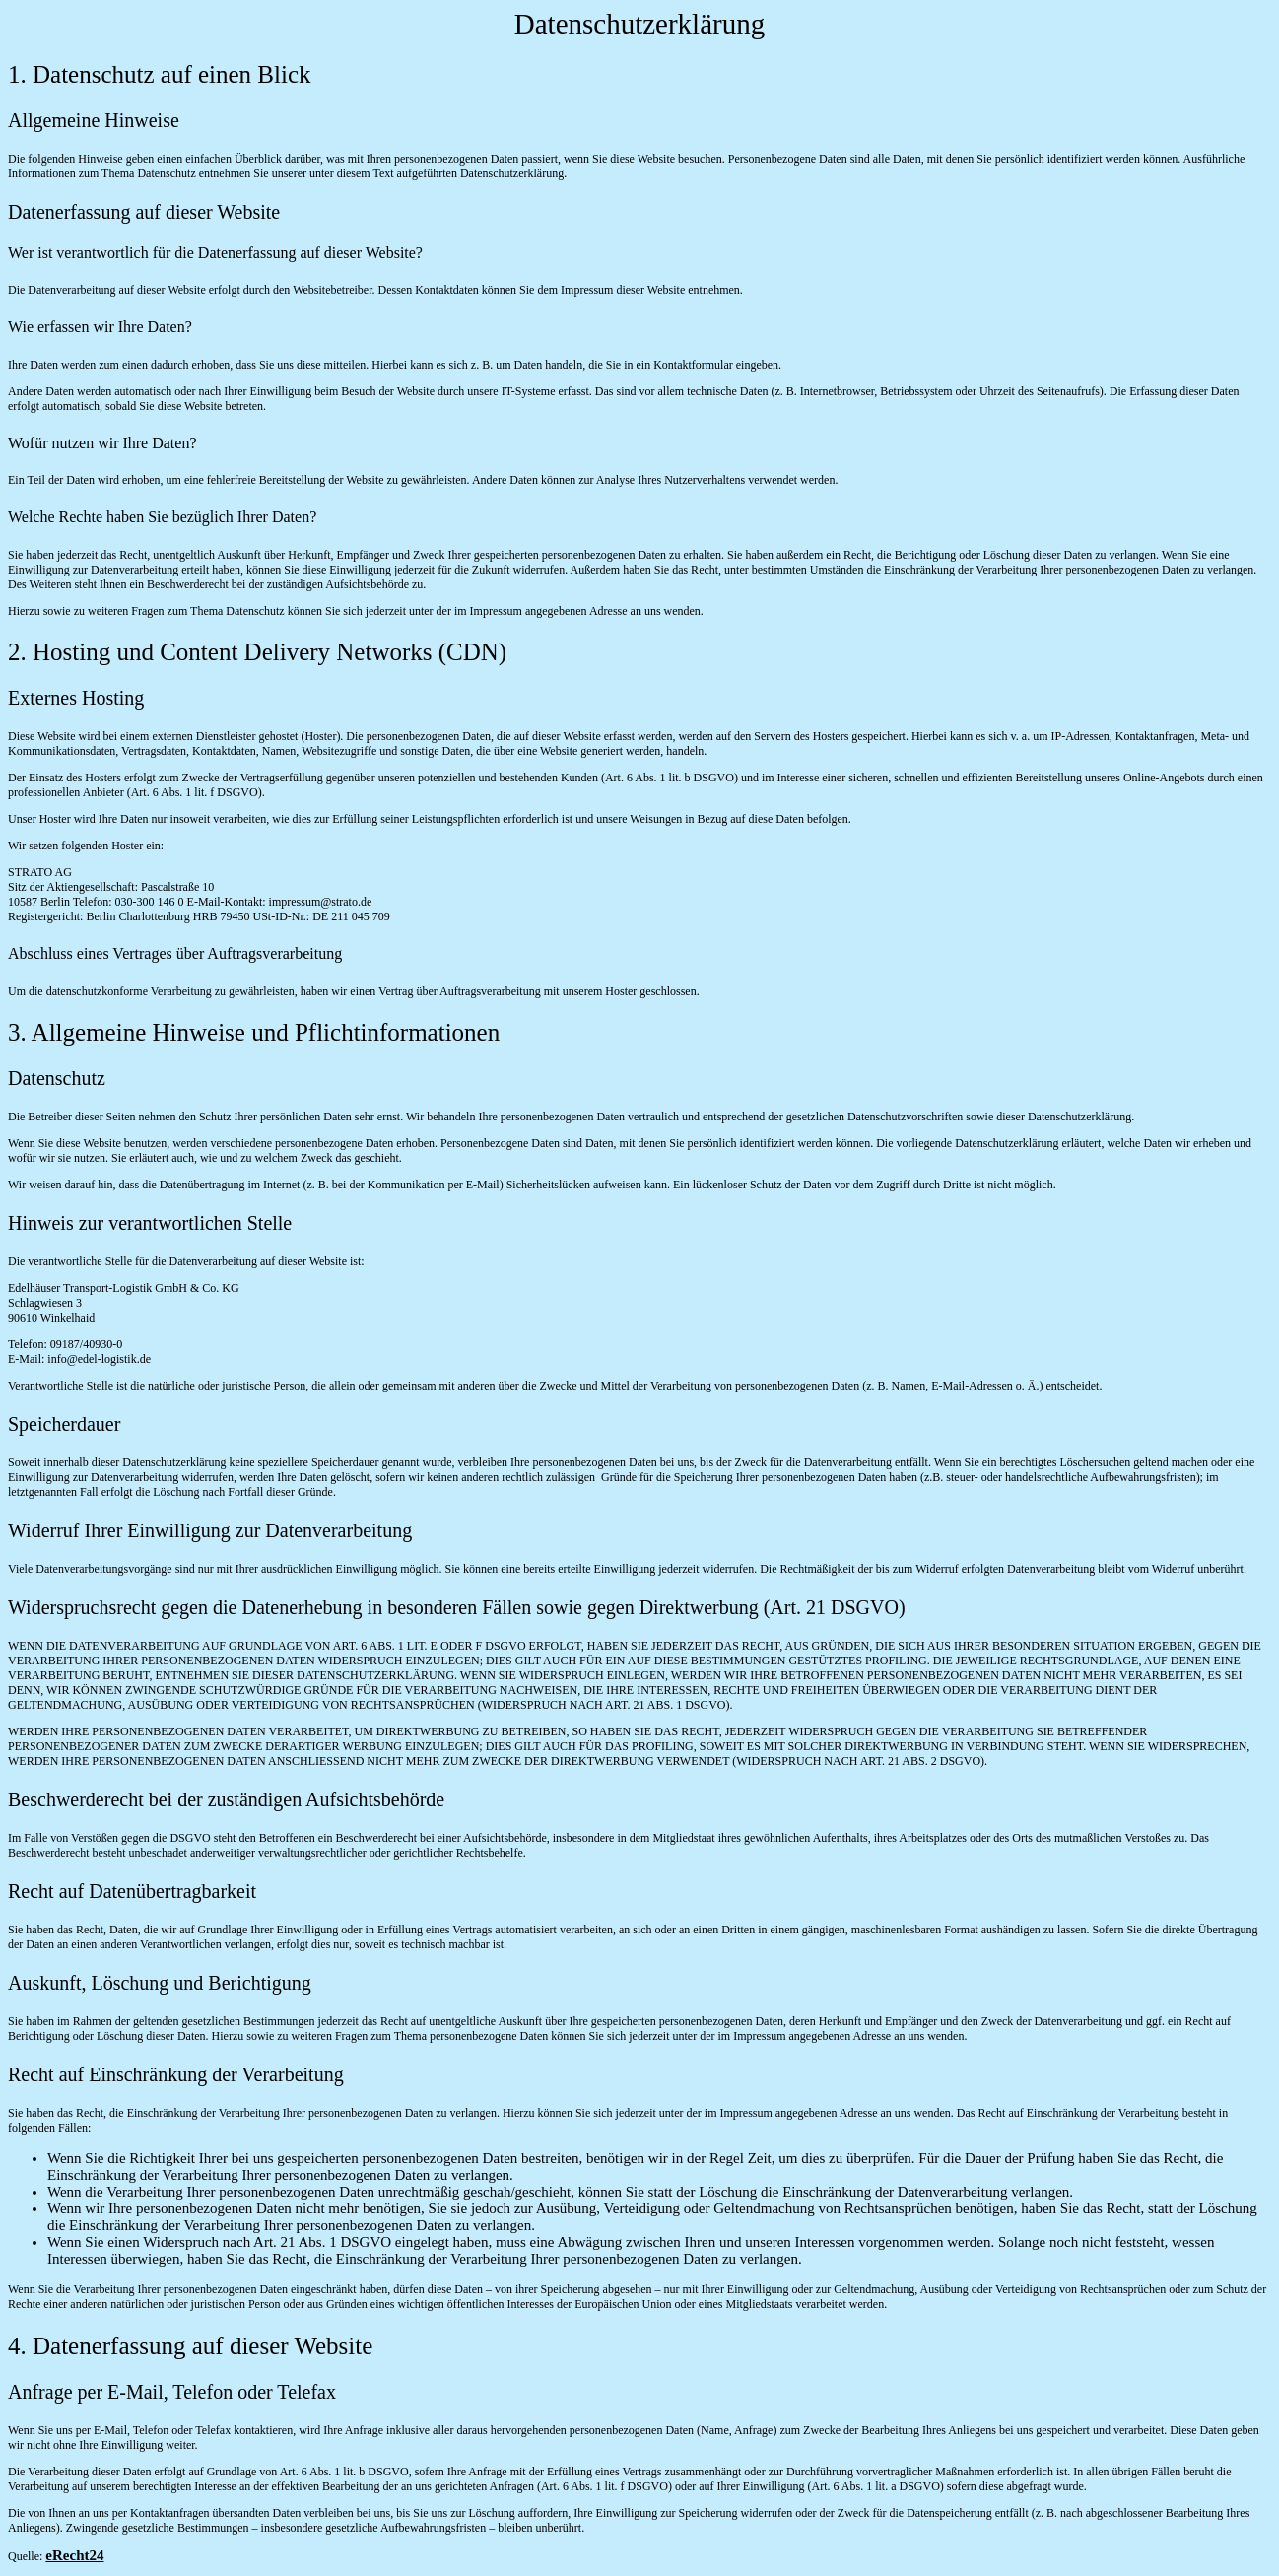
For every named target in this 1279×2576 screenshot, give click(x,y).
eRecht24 (74, 2555)
